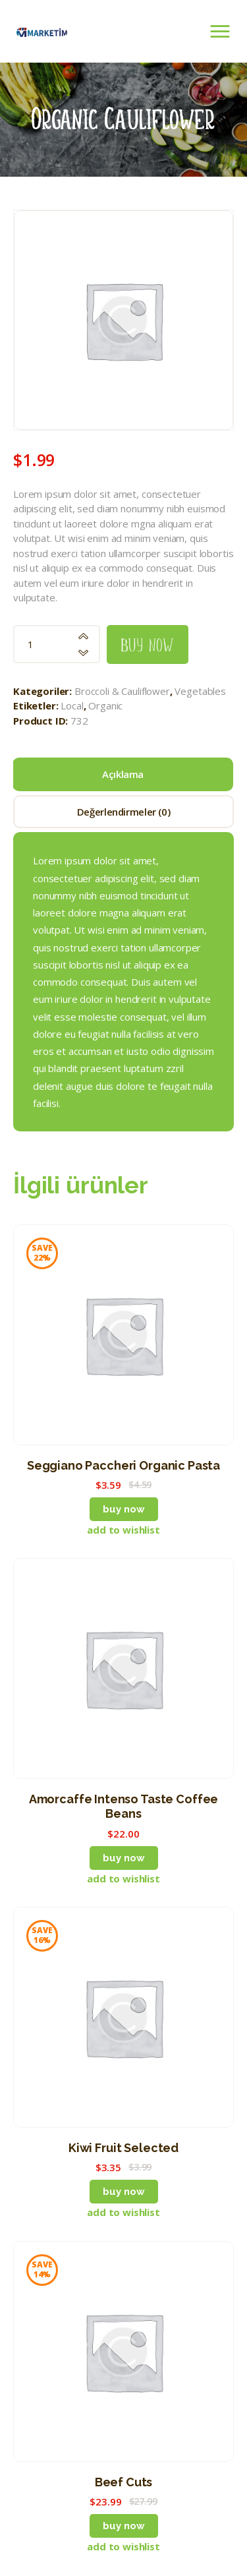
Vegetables (200, 691)
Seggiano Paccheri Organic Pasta (123, 1465)
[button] (123, 1529)
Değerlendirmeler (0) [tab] (124, 811)
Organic (105, 705)
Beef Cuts (124, 2482)
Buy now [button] (124, 1509)
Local (72, 705)
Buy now (148, 644)
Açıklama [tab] (123, 774)
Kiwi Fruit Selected (123, 2148)
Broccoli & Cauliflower (122, 691)
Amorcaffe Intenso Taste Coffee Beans (124, 1806)
